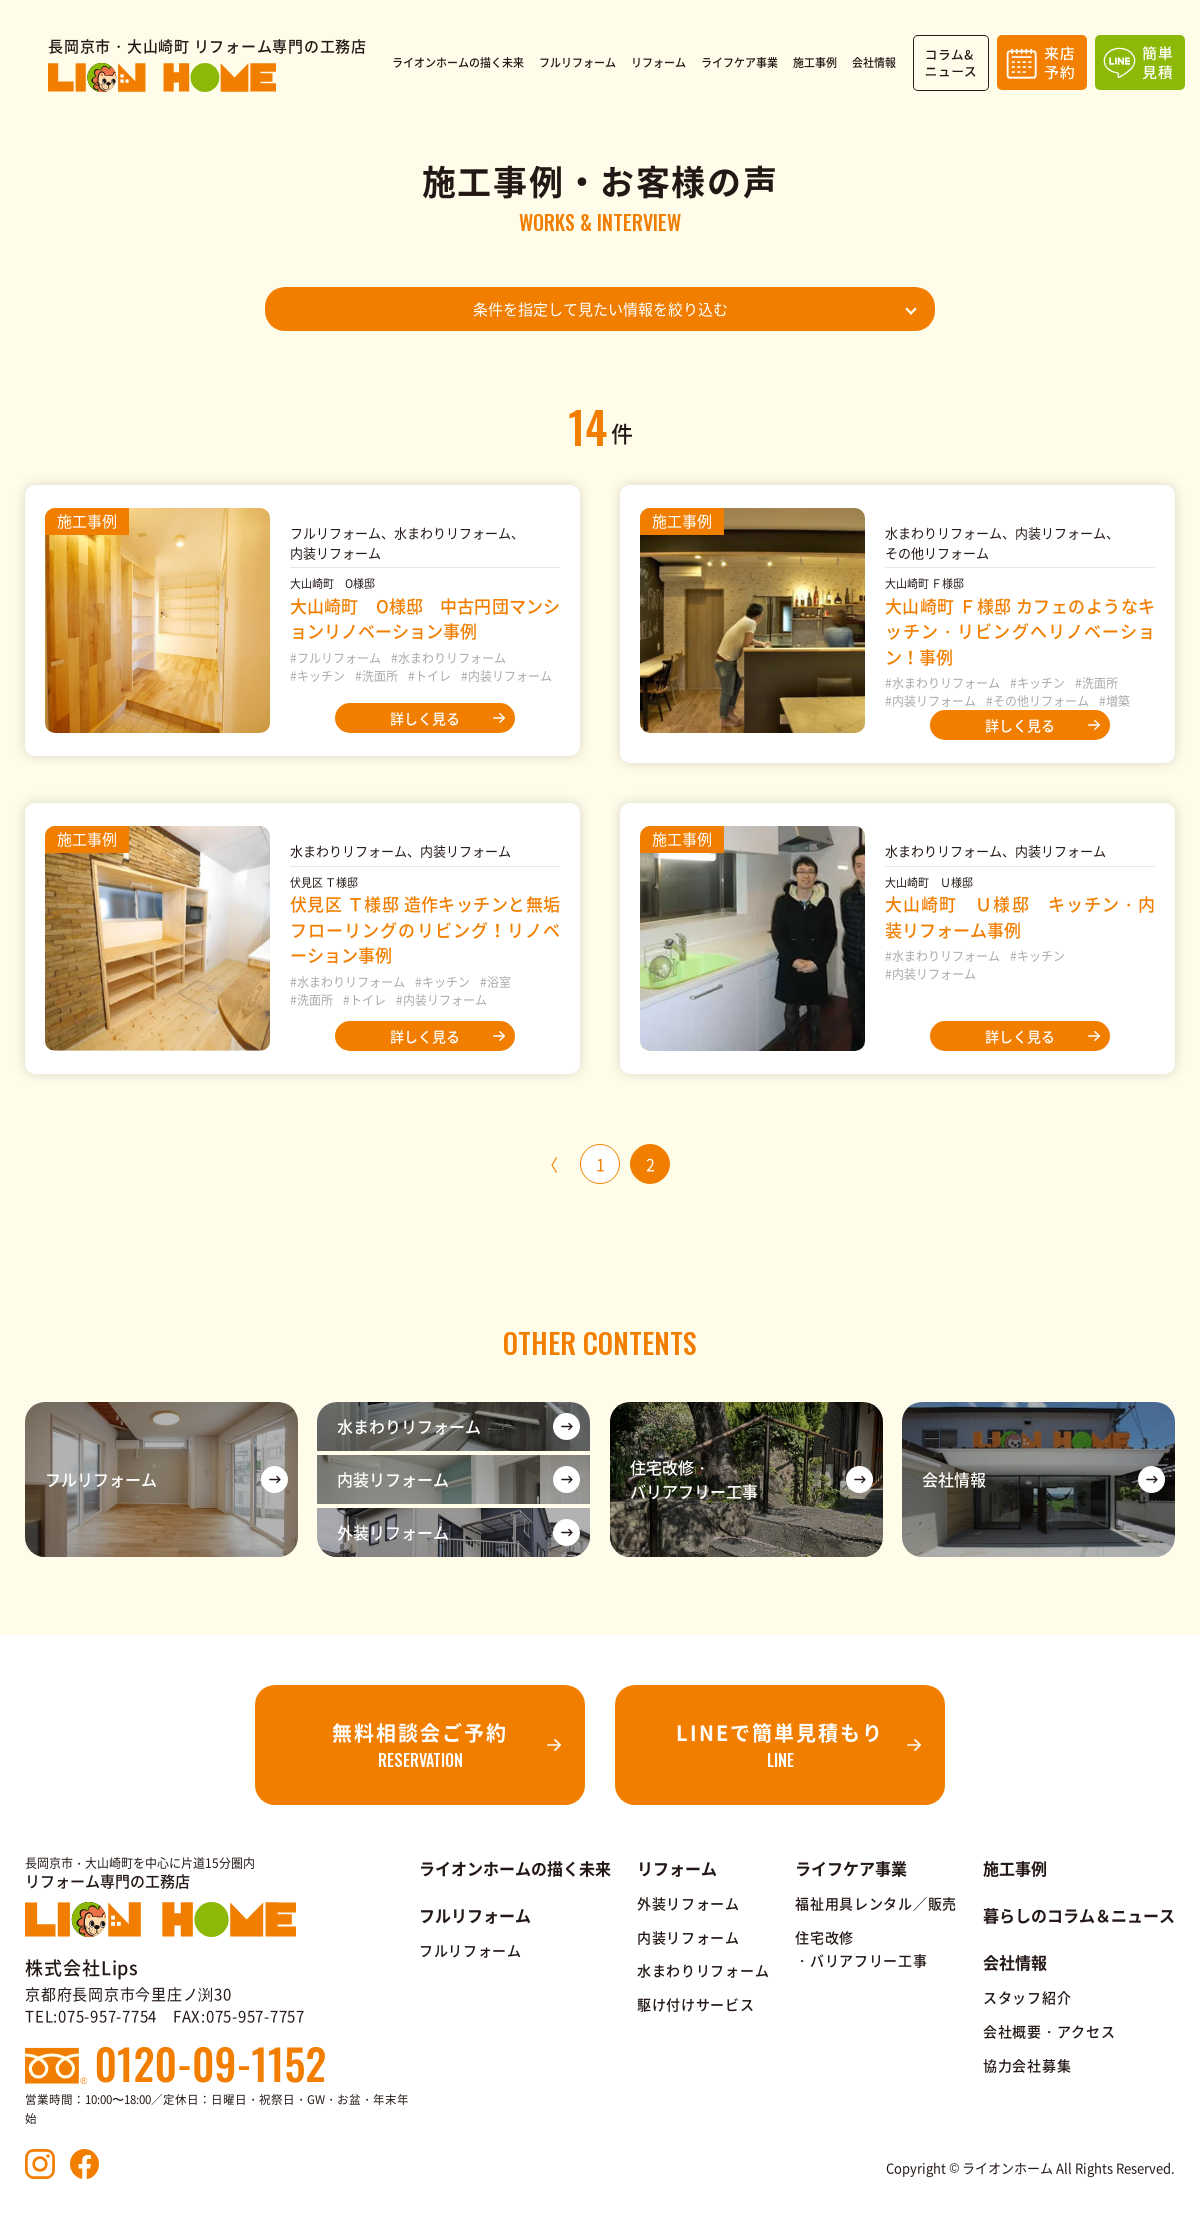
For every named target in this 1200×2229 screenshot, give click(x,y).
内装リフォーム (688, 1937)
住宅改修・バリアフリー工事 (861, 1949)
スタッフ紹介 (1027, 1997)
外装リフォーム (688, 1903)
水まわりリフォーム (703, 1970)
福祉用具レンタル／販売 (876, 1903)
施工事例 (1015, 1868)
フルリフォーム (470, 1950)
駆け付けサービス (696, 2004)
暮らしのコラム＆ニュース (1079, 1915)
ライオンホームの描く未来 (515, 1868)
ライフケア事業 (851, 1868)
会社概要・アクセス (1049, 2031)
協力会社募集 (1027, 2065)
